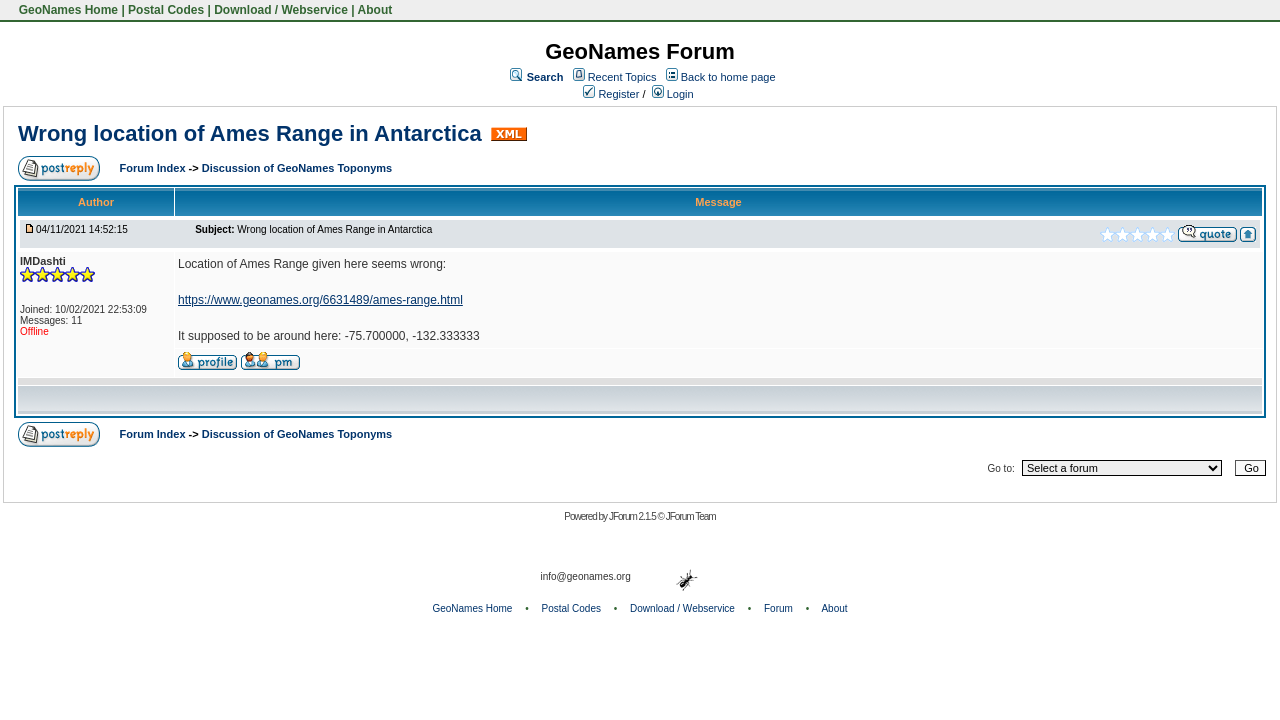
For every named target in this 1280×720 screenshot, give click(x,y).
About (375, 10)
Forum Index (154, 168)
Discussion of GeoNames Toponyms (297, 168)
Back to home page (728, 77)
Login (673, 94)
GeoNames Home (66, 10)
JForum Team (691, 516)
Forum (778, 608)
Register (611, 94)
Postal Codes (166, 10)
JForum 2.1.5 (633, 516)
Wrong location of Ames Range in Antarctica (250, 133)
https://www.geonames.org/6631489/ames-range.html (320, 300)
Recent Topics (622, 77)
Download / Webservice (281, 10)
